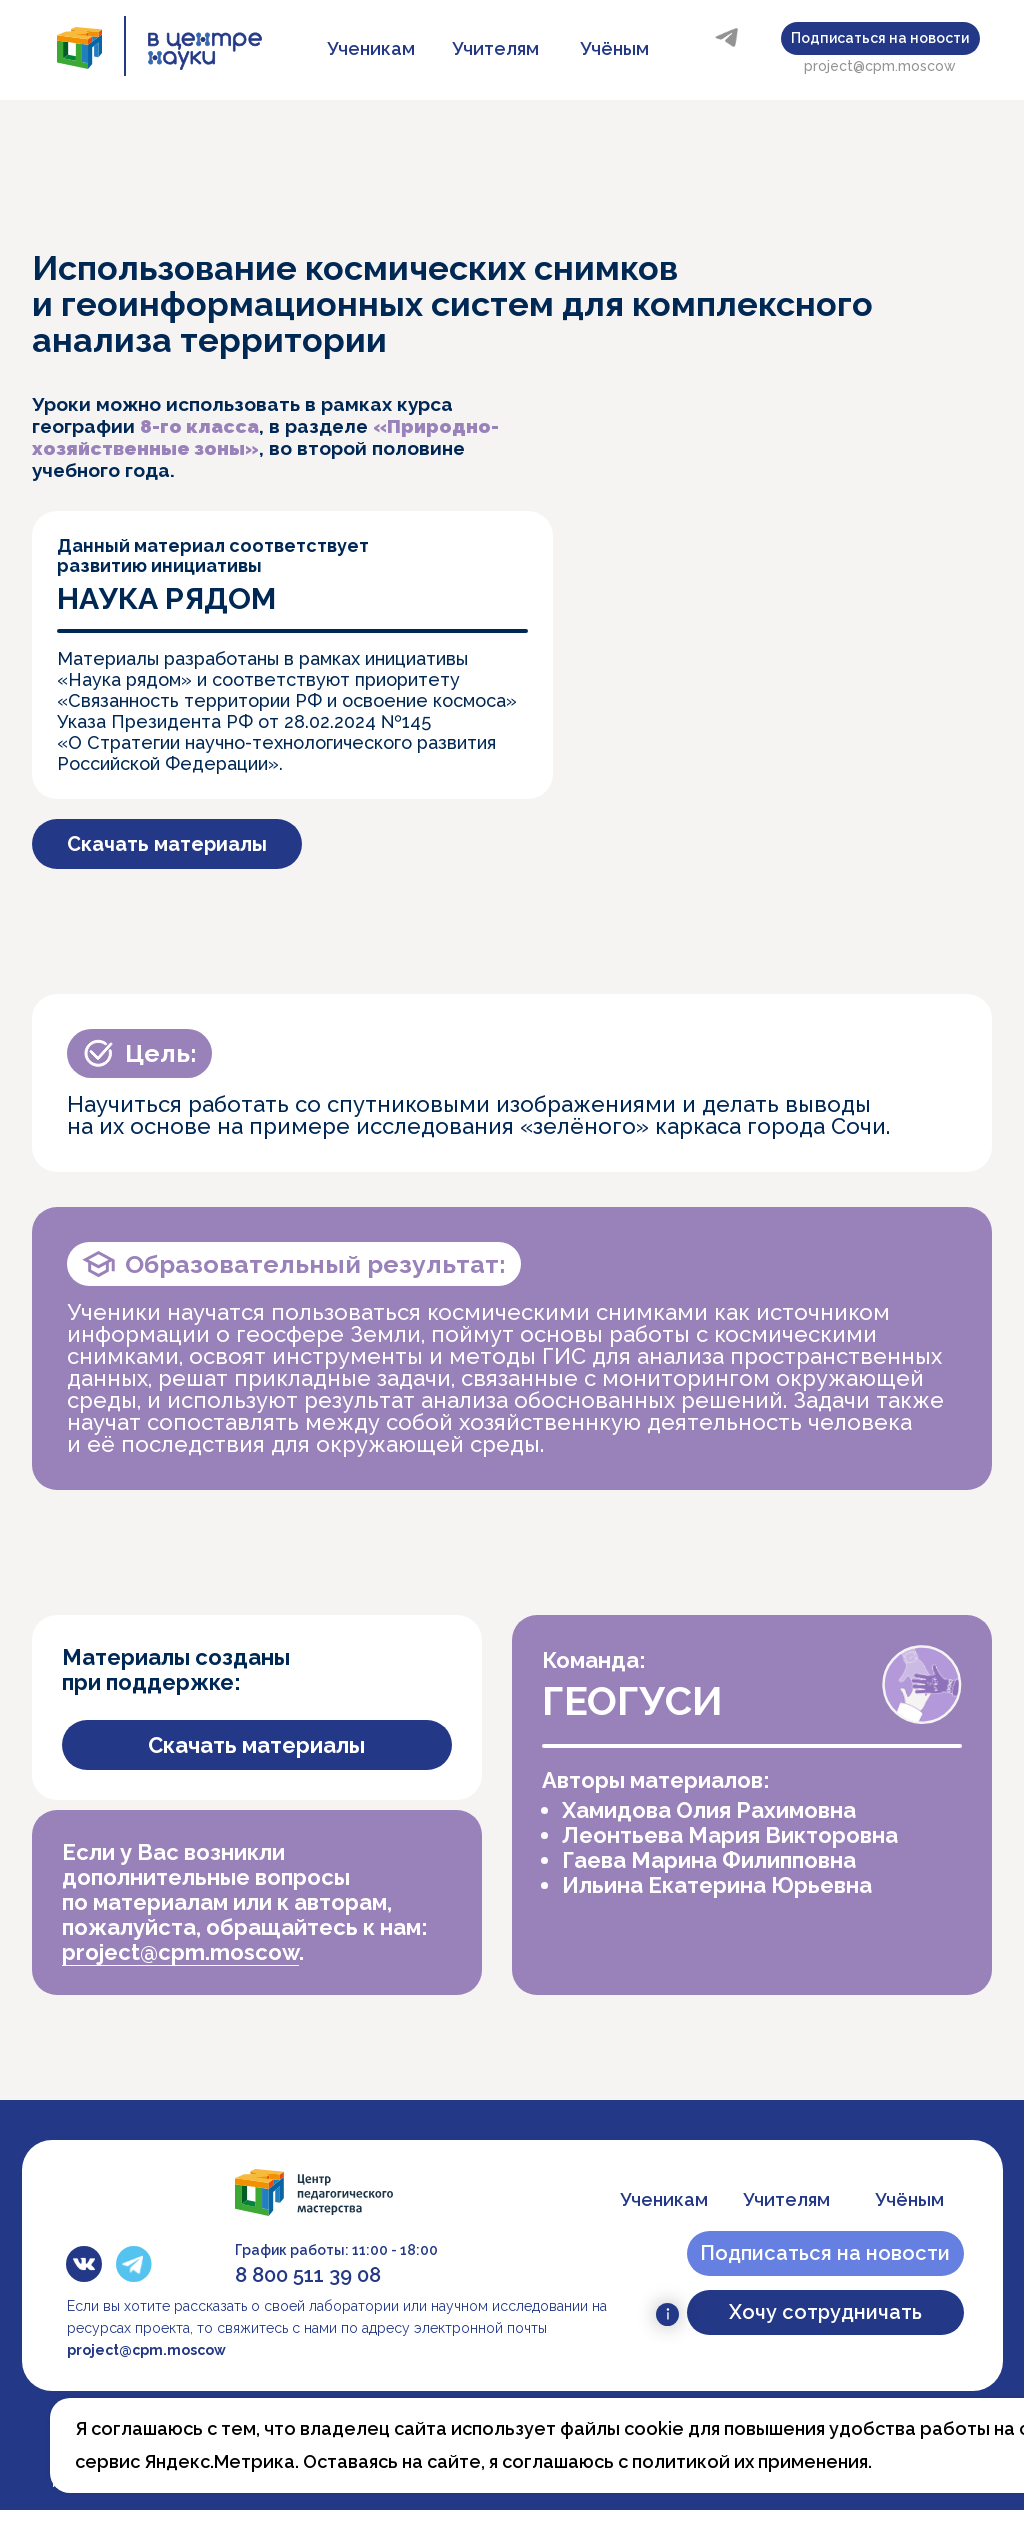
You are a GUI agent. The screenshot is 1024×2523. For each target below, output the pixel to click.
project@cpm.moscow (880, 66)
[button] (880, 38)
